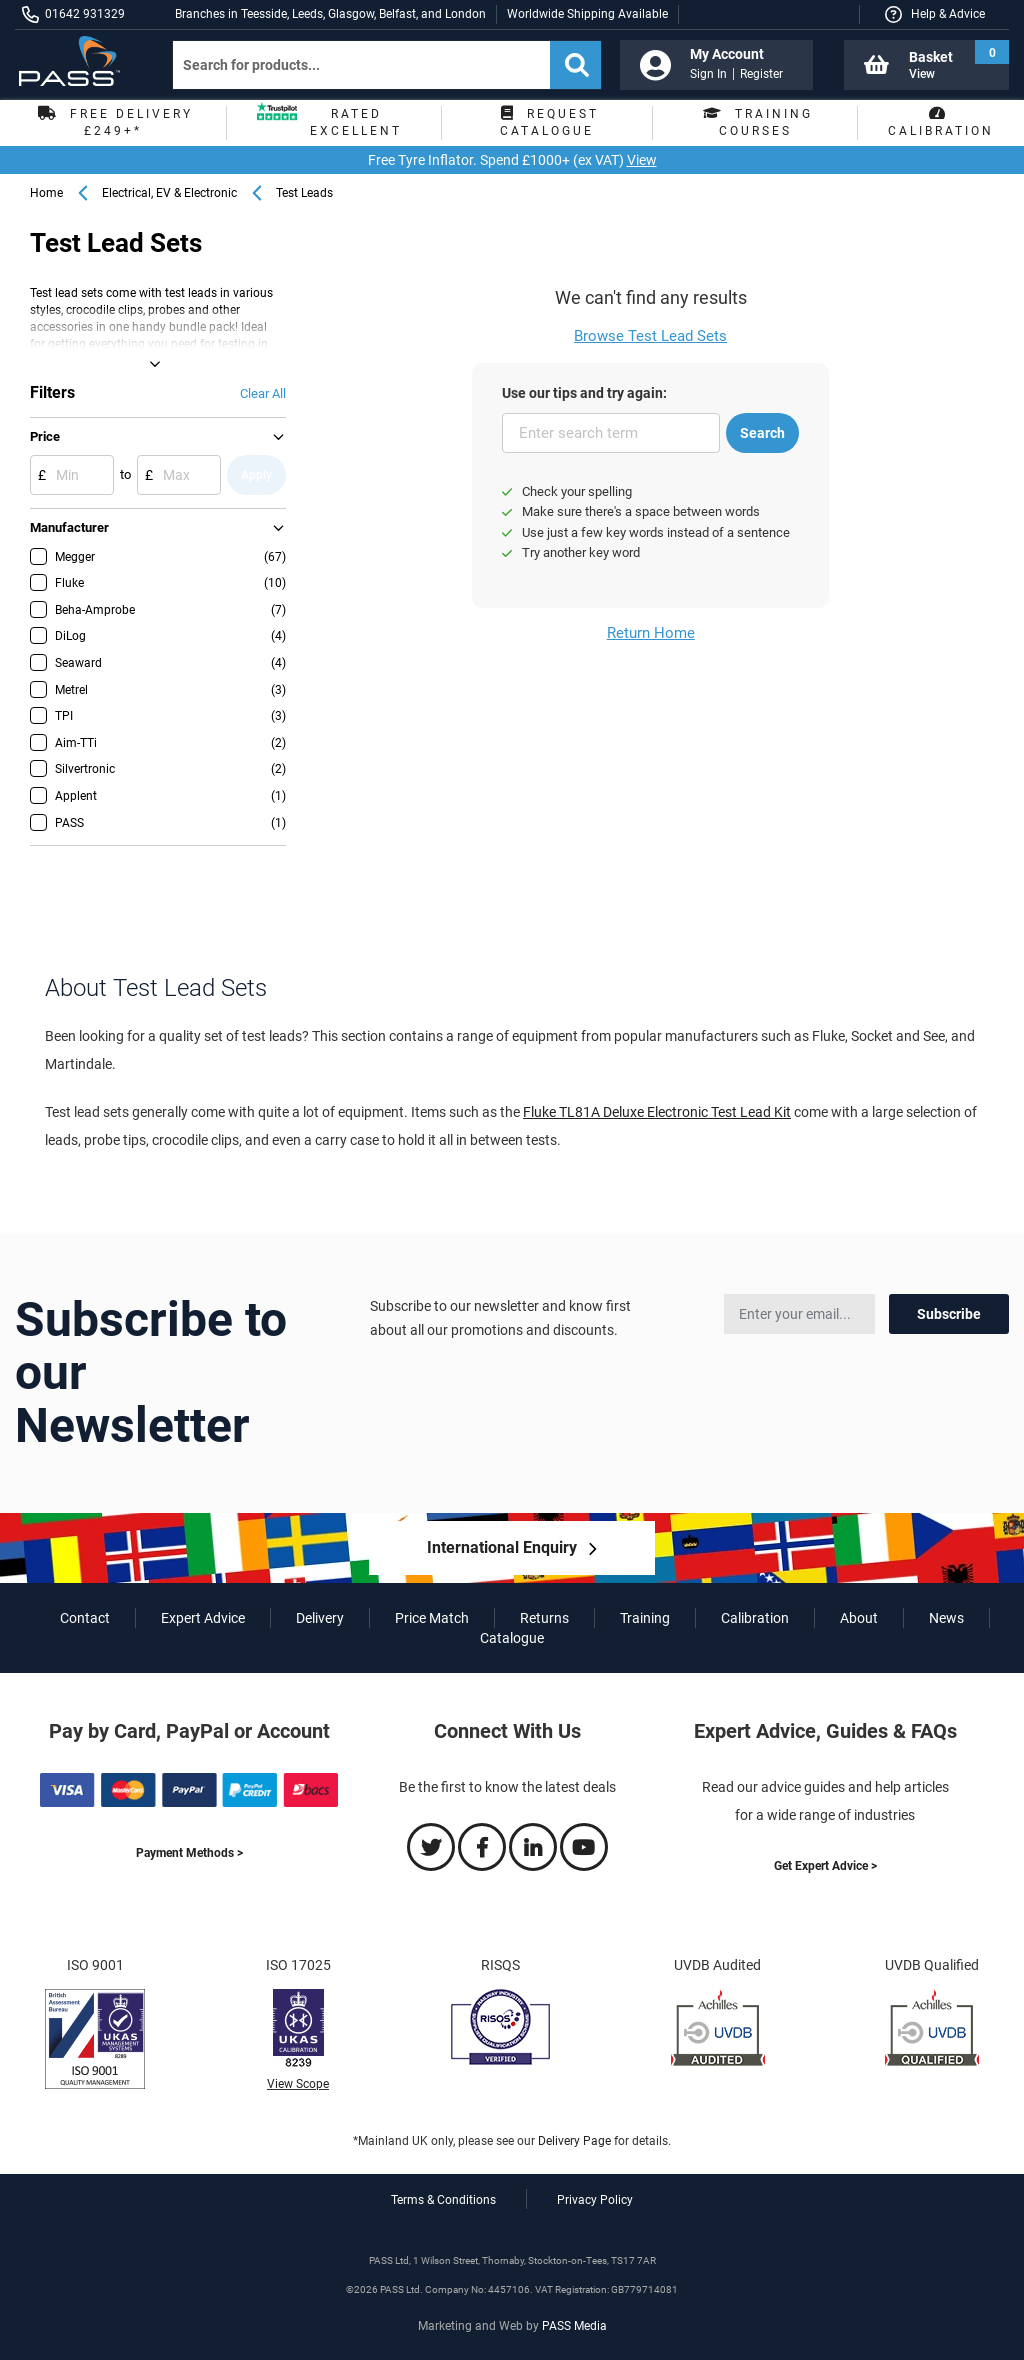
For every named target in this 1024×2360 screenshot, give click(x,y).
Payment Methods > (189, 1853)
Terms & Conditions (443, 2200)
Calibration (755, 1618)
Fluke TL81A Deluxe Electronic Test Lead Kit (657, 1112)
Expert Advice (203, 1618)
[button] (934, 14)
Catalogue (512, 1638)
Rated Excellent (329, 123)
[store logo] (77, 61)
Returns (544, 1618)
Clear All (263, 393)
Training (645, 1618)
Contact (85, 1618)
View (642, 160)
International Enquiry (502, 1547)
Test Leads (304, 193)
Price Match (432, 1618)
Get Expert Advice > (825, 1866)
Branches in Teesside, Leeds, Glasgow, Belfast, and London (330, 14)
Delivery (320, 1618)
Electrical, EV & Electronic (169, 193)
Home (46, 193)
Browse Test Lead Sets (650, 336)
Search (762, 433)
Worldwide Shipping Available (587, 14)
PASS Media (574, 2326)
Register (761, 74)
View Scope (298, 2084)
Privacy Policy (595, 2200)
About (859, 1618)
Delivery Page (574, 2141)
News (946, 1618)
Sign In (708, 74)
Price (45, 436)
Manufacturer (69, 527)
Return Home (651, 633)
